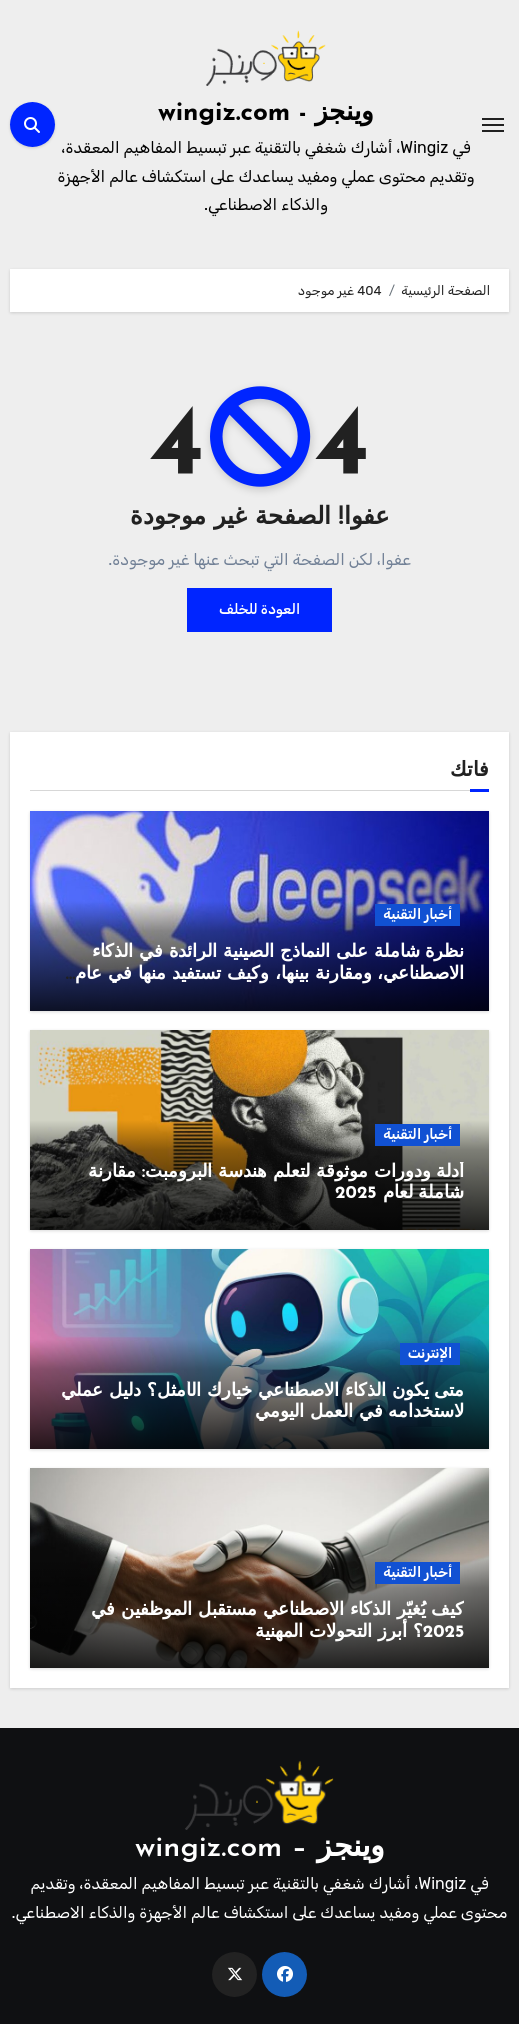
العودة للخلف (259, 609)
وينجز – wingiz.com (259, 1848)
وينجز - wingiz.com (266, 113)
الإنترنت (430, 1353)
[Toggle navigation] (493, 125)
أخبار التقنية (417, 914)
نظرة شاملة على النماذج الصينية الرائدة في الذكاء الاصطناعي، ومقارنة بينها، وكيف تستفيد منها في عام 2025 (269, 974)
